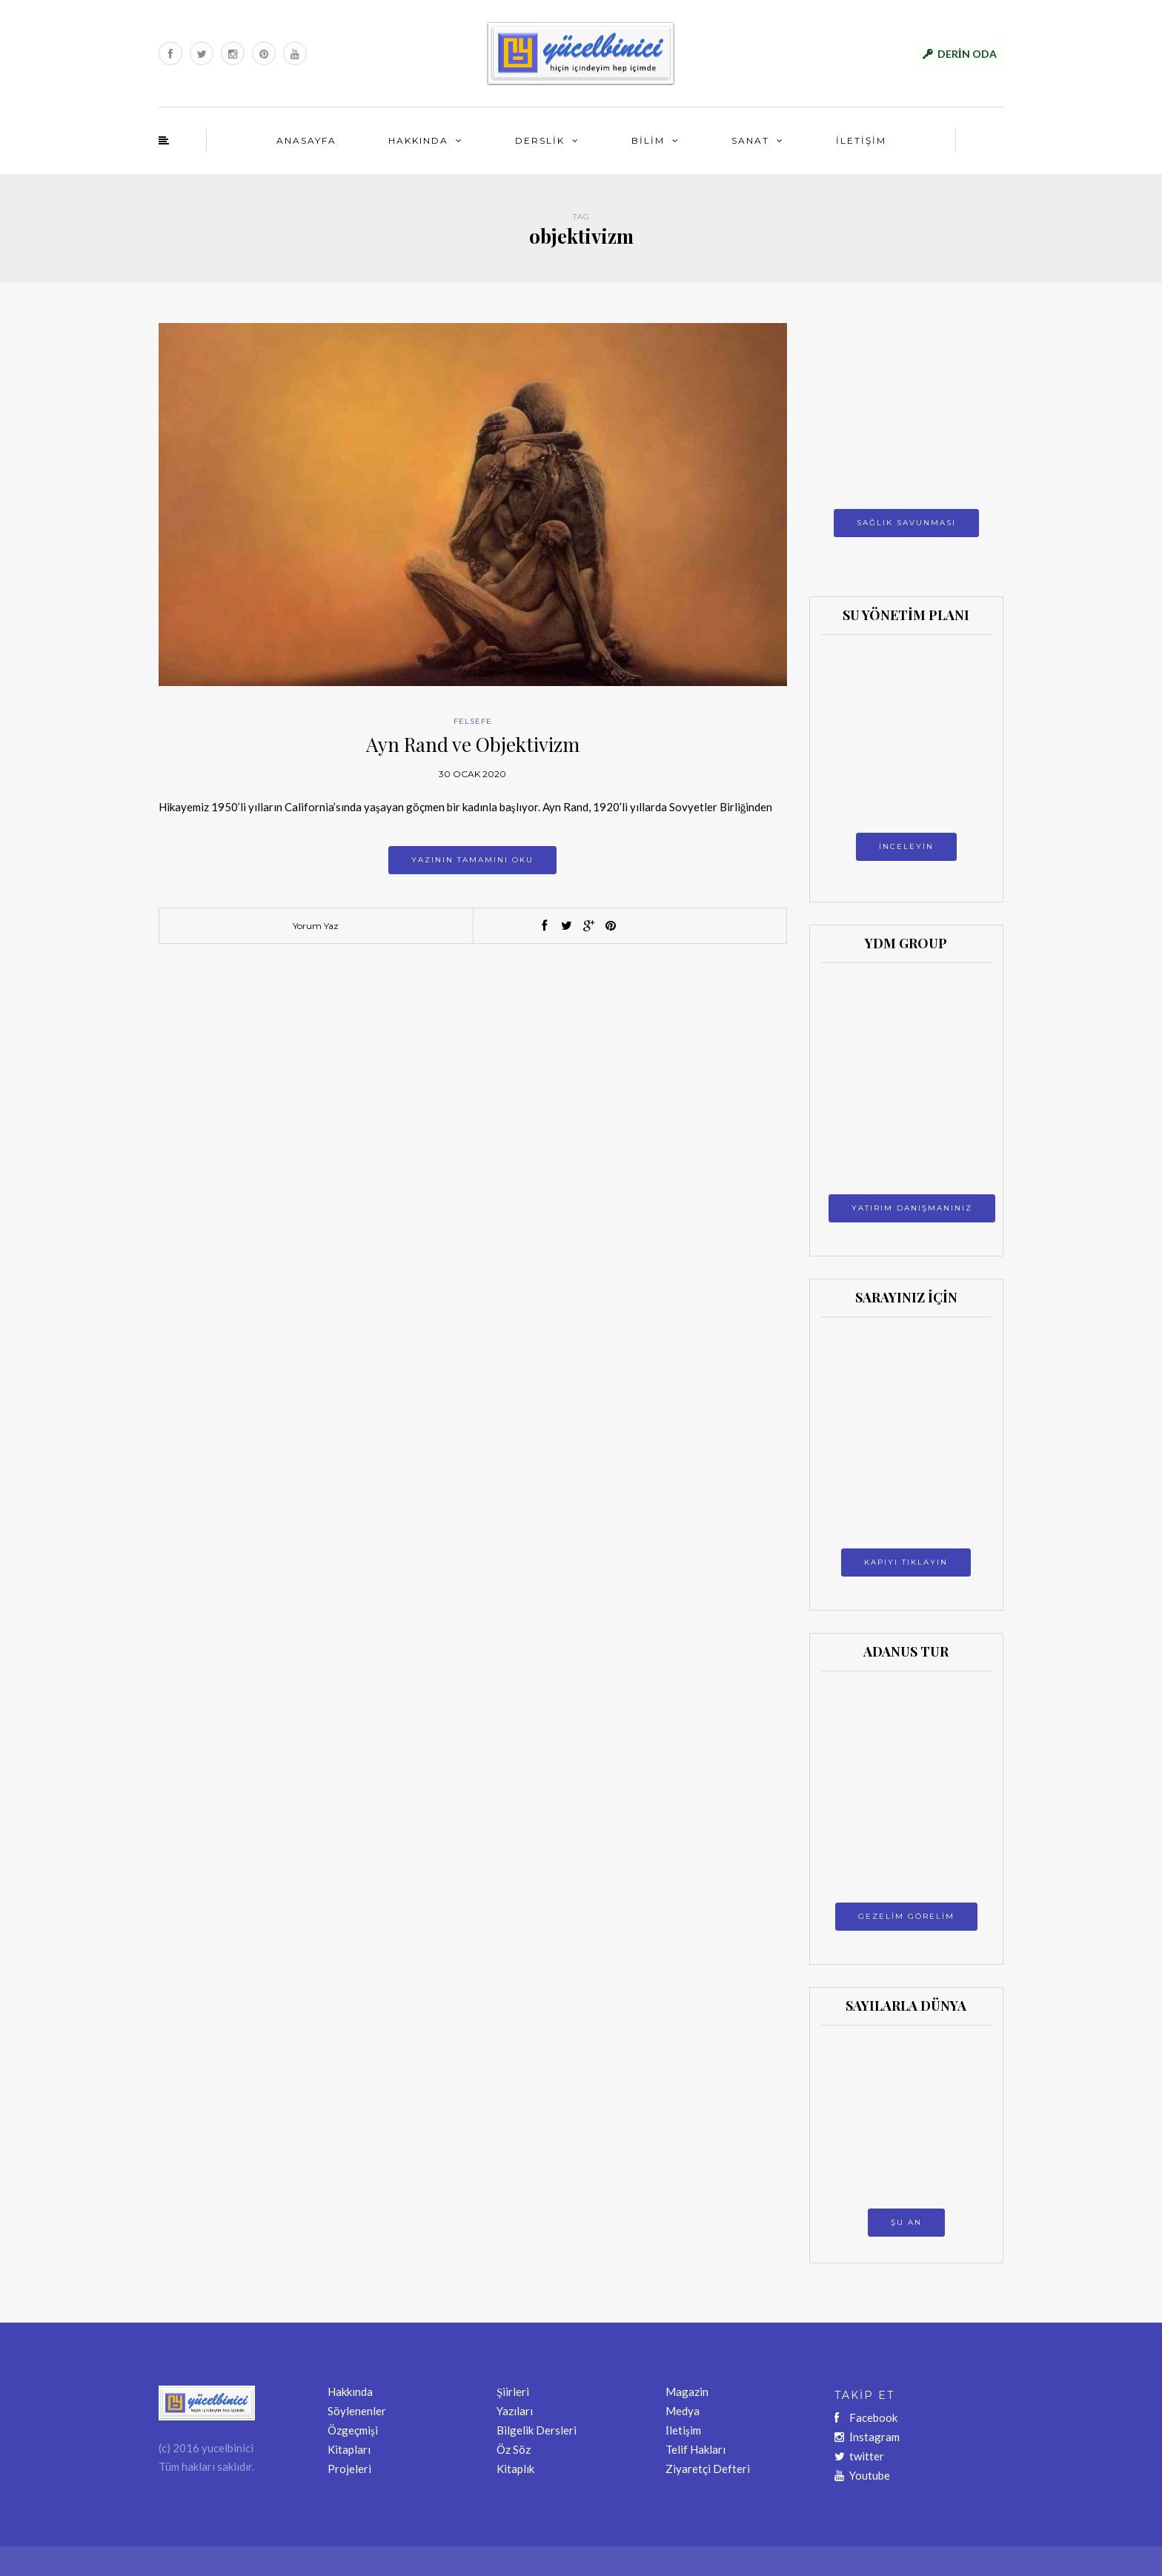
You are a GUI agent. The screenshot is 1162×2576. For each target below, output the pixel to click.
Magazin (686, 2391)
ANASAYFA (306, 140)
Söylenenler (357, 2410)
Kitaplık (515, 2468)
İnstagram (867, 2436)
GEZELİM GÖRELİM (906, 1916)
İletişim (683, 2430)
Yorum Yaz (316, 925)
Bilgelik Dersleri (537, 2430)
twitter (859, 2456)
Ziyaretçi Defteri (707, 2468)
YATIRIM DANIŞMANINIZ (911, 1208)
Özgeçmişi (353, 2430)
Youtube (862, 2475)
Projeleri (349, 2468)
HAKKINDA (418, 140)
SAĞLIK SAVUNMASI (906, 522)
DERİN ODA (967, 53)
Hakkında (350, 2391)
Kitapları (349, 2449)
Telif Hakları (695, 2449)
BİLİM (648, 140)
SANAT (750, 140)
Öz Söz (514, 2449)
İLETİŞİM (861, 140)
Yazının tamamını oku (472, 860)
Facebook (865, 2417)
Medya (682, 2410)
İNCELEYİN (906, 846)
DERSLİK (540, 140)
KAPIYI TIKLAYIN (906, 1562)
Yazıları (515, 2410)
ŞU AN (906, 2222)
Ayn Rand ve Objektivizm (473, 744)
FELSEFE (473, 721)
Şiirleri (513, 2391)
